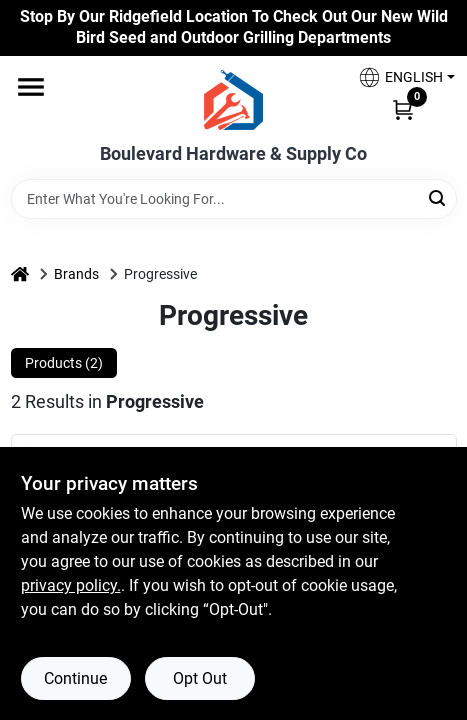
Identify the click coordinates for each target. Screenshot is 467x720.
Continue (75, 678)
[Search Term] (234, 199)
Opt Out (200, 678)
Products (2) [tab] (64, 363)
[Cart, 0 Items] (403, 109)
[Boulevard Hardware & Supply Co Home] (233, 100)
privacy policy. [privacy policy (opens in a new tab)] (71, 585)
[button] (399, 77)
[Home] (20, 274)
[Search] (438, 197)
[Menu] (31, 87)
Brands (76, 274)
